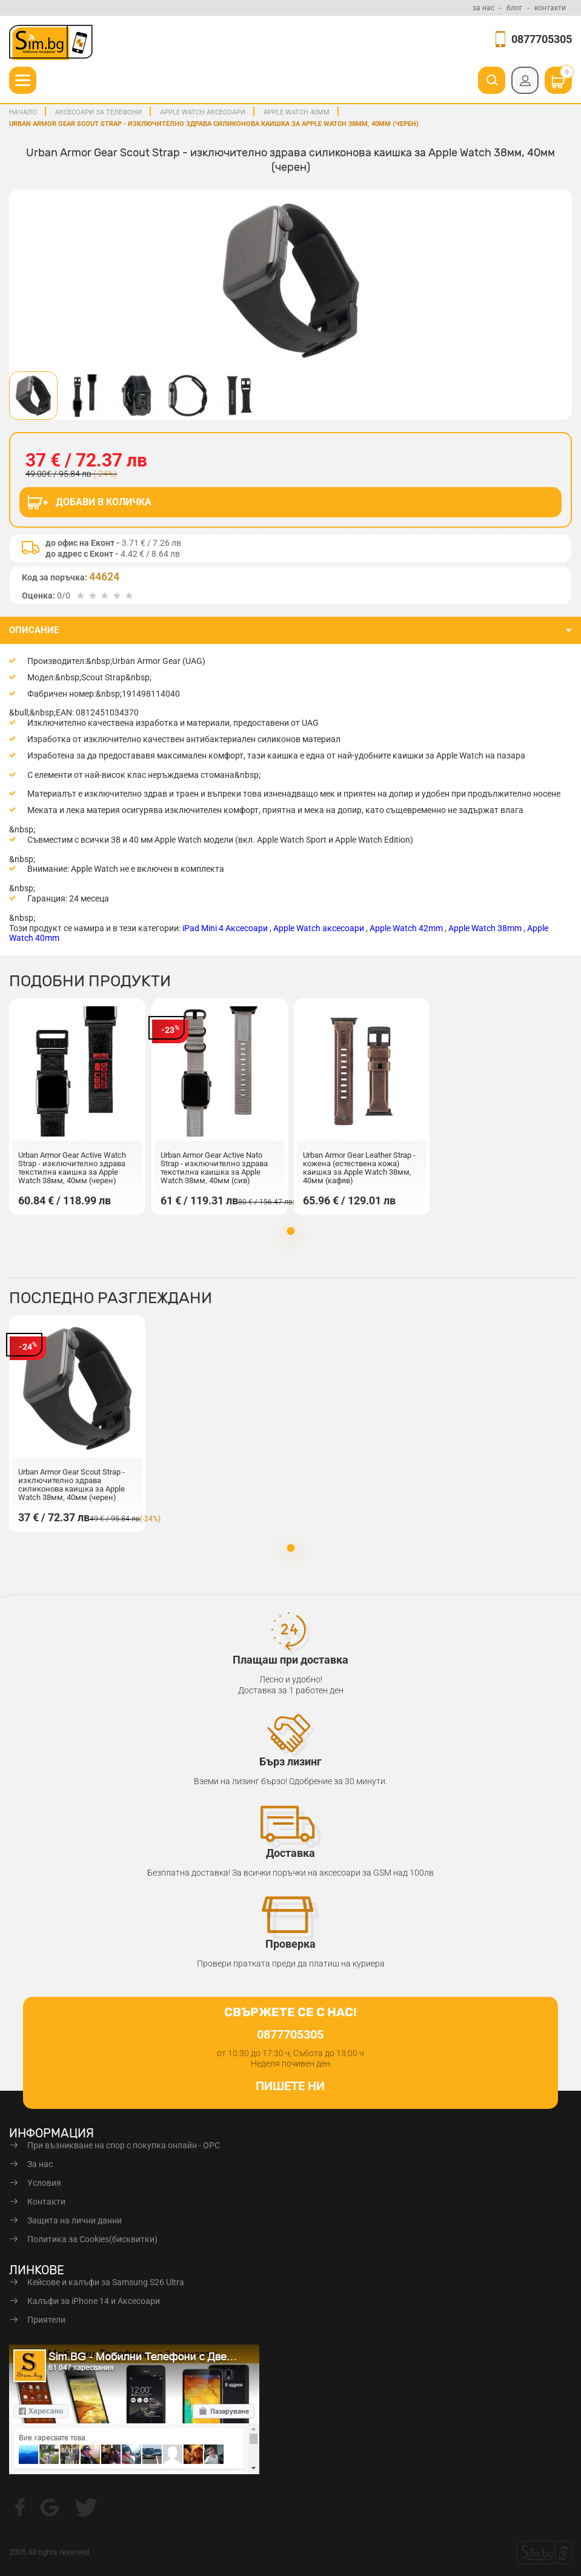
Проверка (290, 1943)
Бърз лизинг (290, 1761)
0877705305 (541, 39)
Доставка (290, 1853)
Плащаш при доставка (290, 1659)
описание (34, 630)
